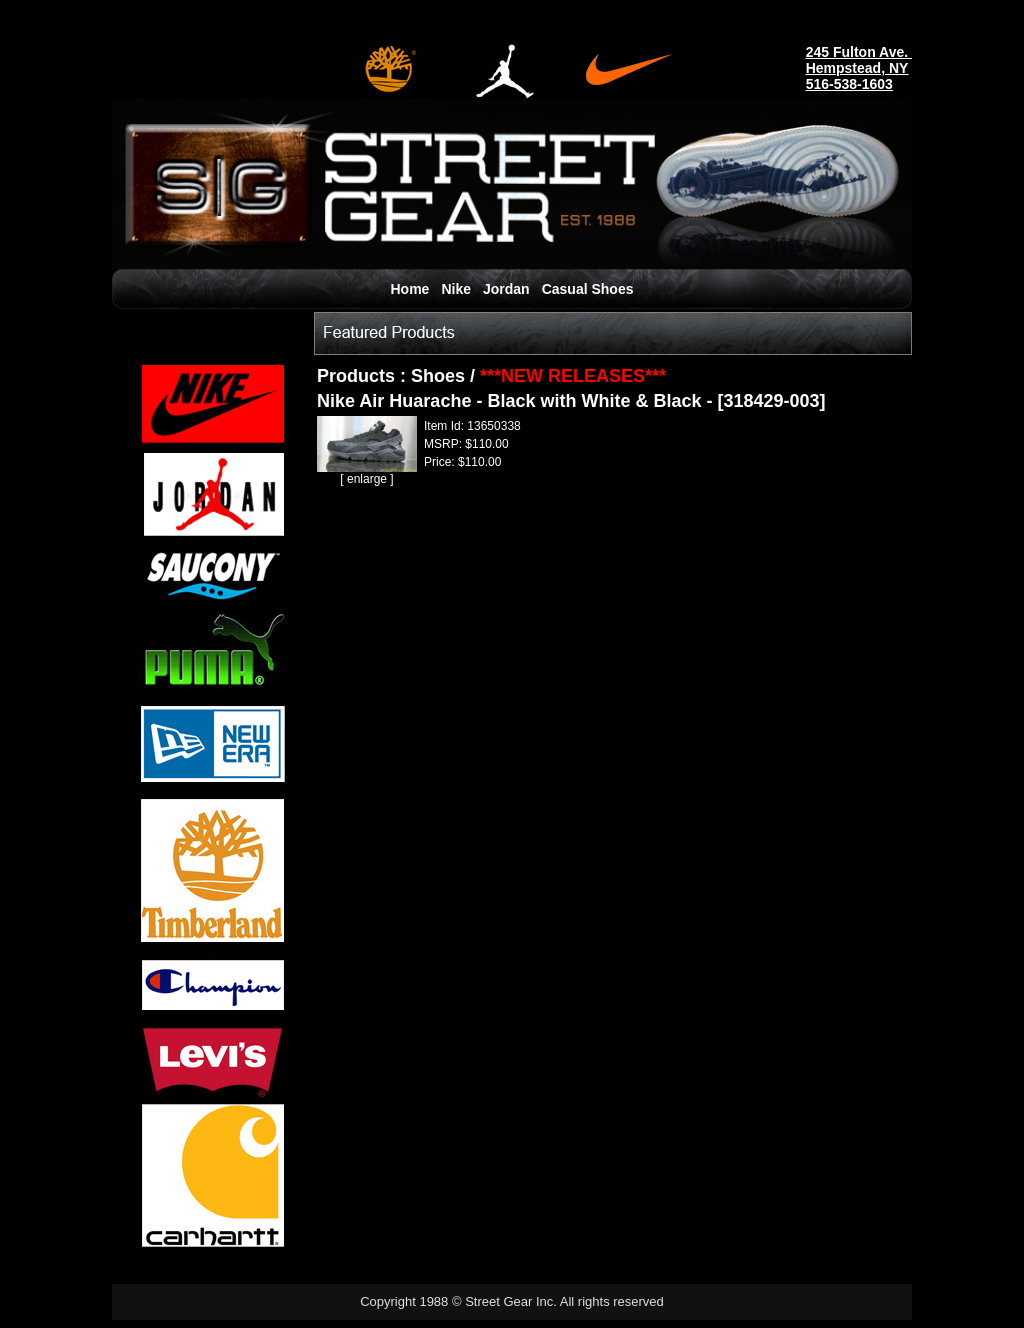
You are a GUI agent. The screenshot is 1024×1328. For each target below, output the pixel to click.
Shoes (438, 376)
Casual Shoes (588, 289)
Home (410, 289)
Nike (456, 289)
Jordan (506, 289)
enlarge (367, 479)
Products (358, 376)
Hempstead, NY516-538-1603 (857, 76)
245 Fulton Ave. (859, 52)
